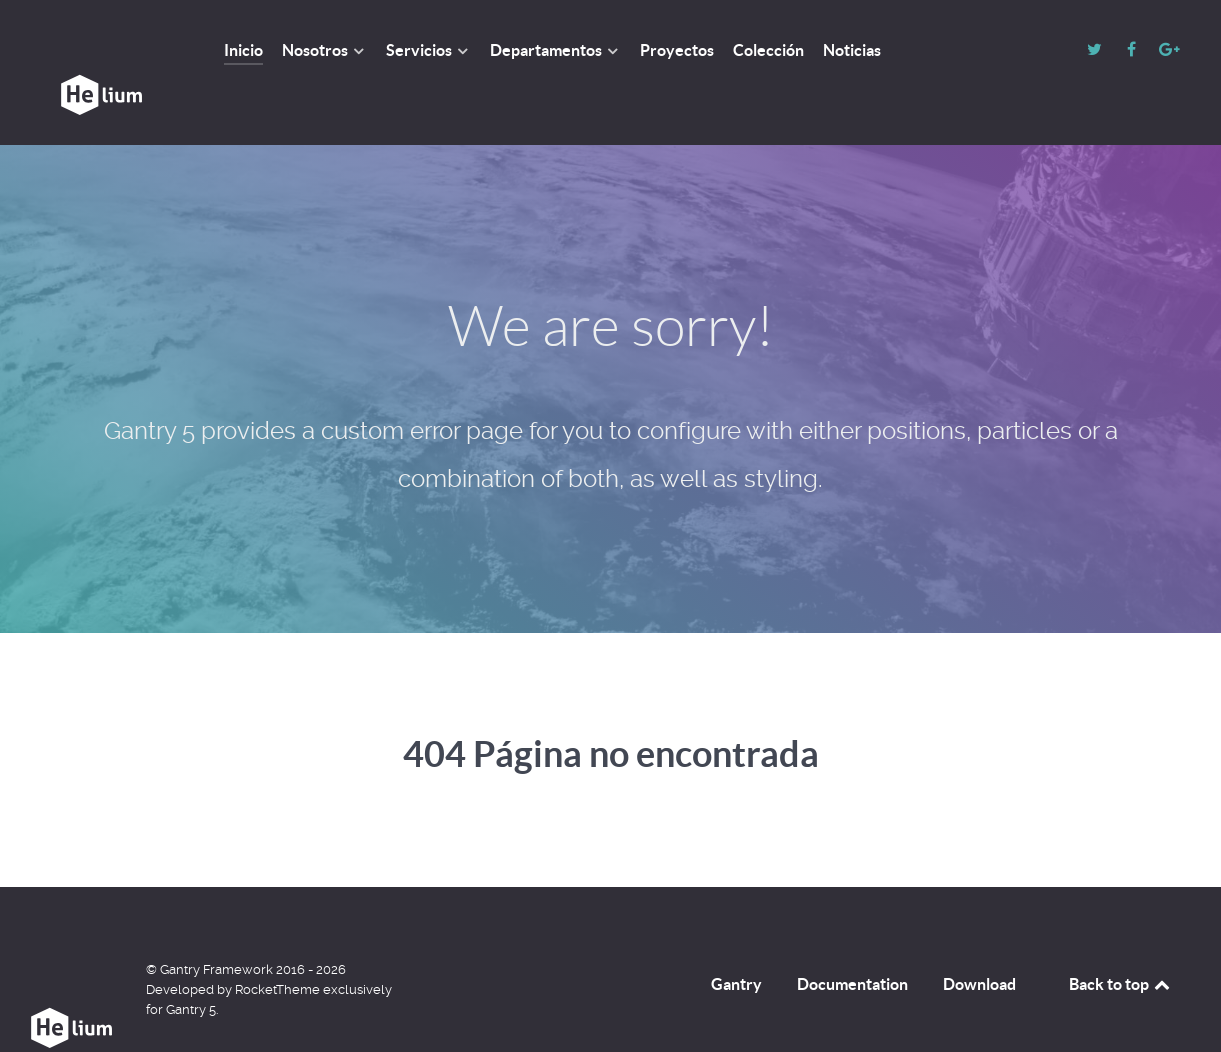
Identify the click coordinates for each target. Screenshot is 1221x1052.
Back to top (1121, 939)
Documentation (852, 939)
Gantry (736, 939)
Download (979, 939)
